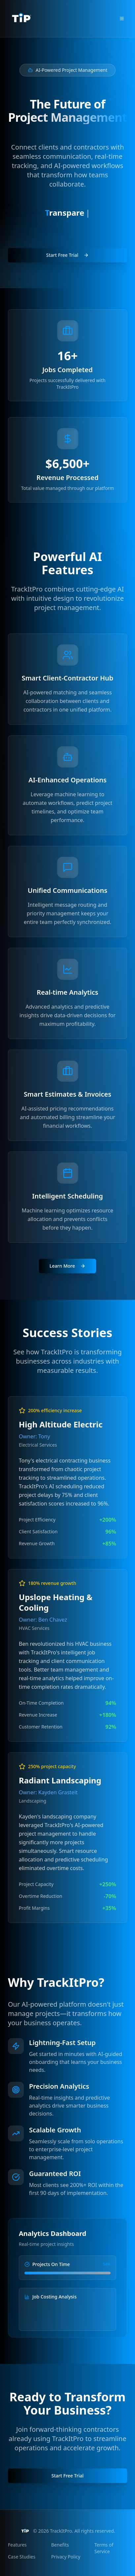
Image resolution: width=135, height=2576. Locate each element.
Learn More (67, 1266)
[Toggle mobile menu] (122, 18)
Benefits (60, 2545)
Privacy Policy (65, 2557)
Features (17, 2545)
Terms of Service (103, 2548)
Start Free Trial (67, 259)
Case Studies (21, 2557)
